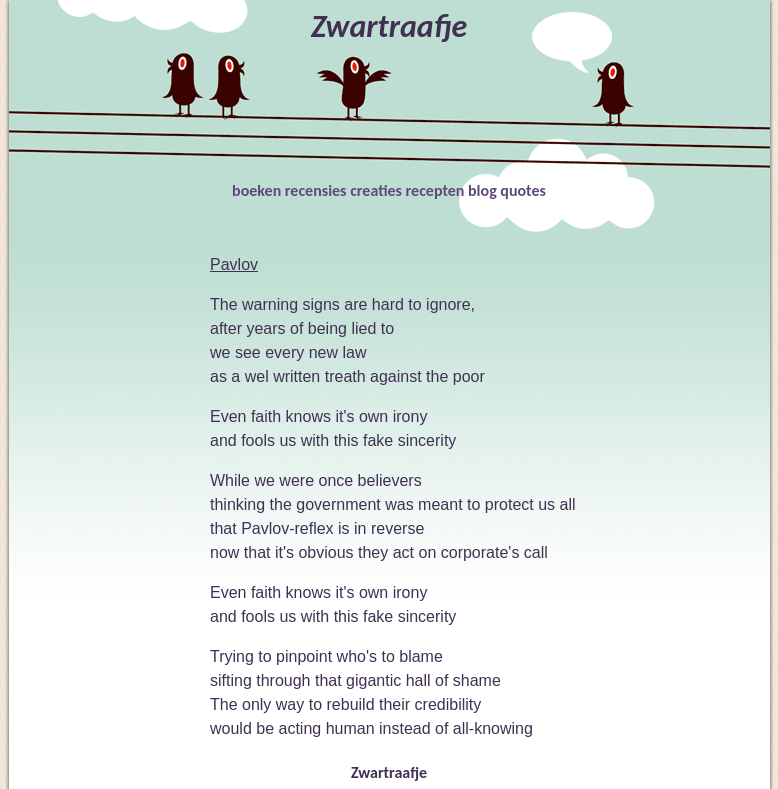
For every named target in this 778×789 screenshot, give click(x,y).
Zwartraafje (389, 772)
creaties (376, 190)
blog (482, 190)
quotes (523, 190)
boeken (256, 190)
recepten (435, 190)
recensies (316, 190)
